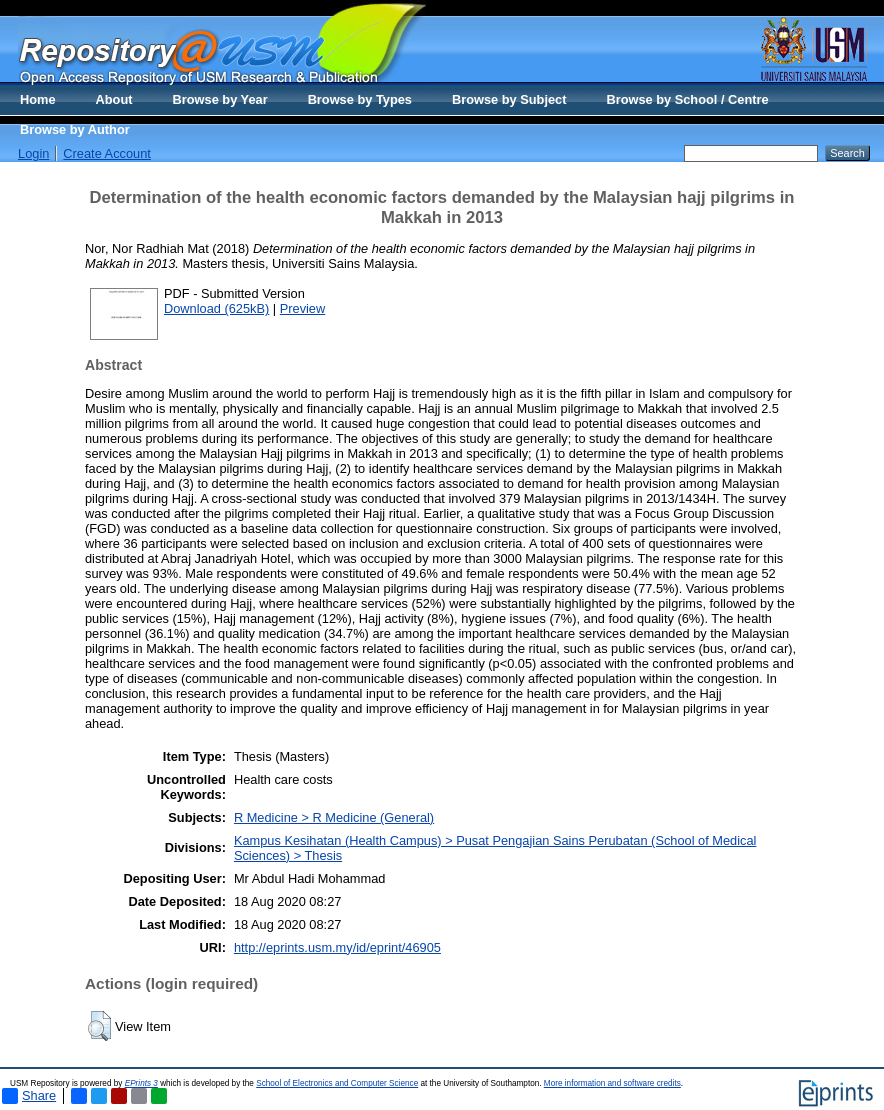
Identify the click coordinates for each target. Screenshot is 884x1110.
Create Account (107, 153)
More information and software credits (612, 1083)
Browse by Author (75, 129)
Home (38, 99)
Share (29, 1096)
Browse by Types (360, 99)
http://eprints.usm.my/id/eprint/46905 (337, 947)
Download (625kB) (216, 308)
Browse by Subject (509, 99)
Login (33, 153)
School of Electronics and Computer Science (337, 1083)
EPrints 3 (141, 1083)
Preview (303, 308)
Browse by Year (220, 99)
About (114, 99)
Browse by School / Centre (687, 99)
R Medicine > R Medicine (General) (334, 817)
